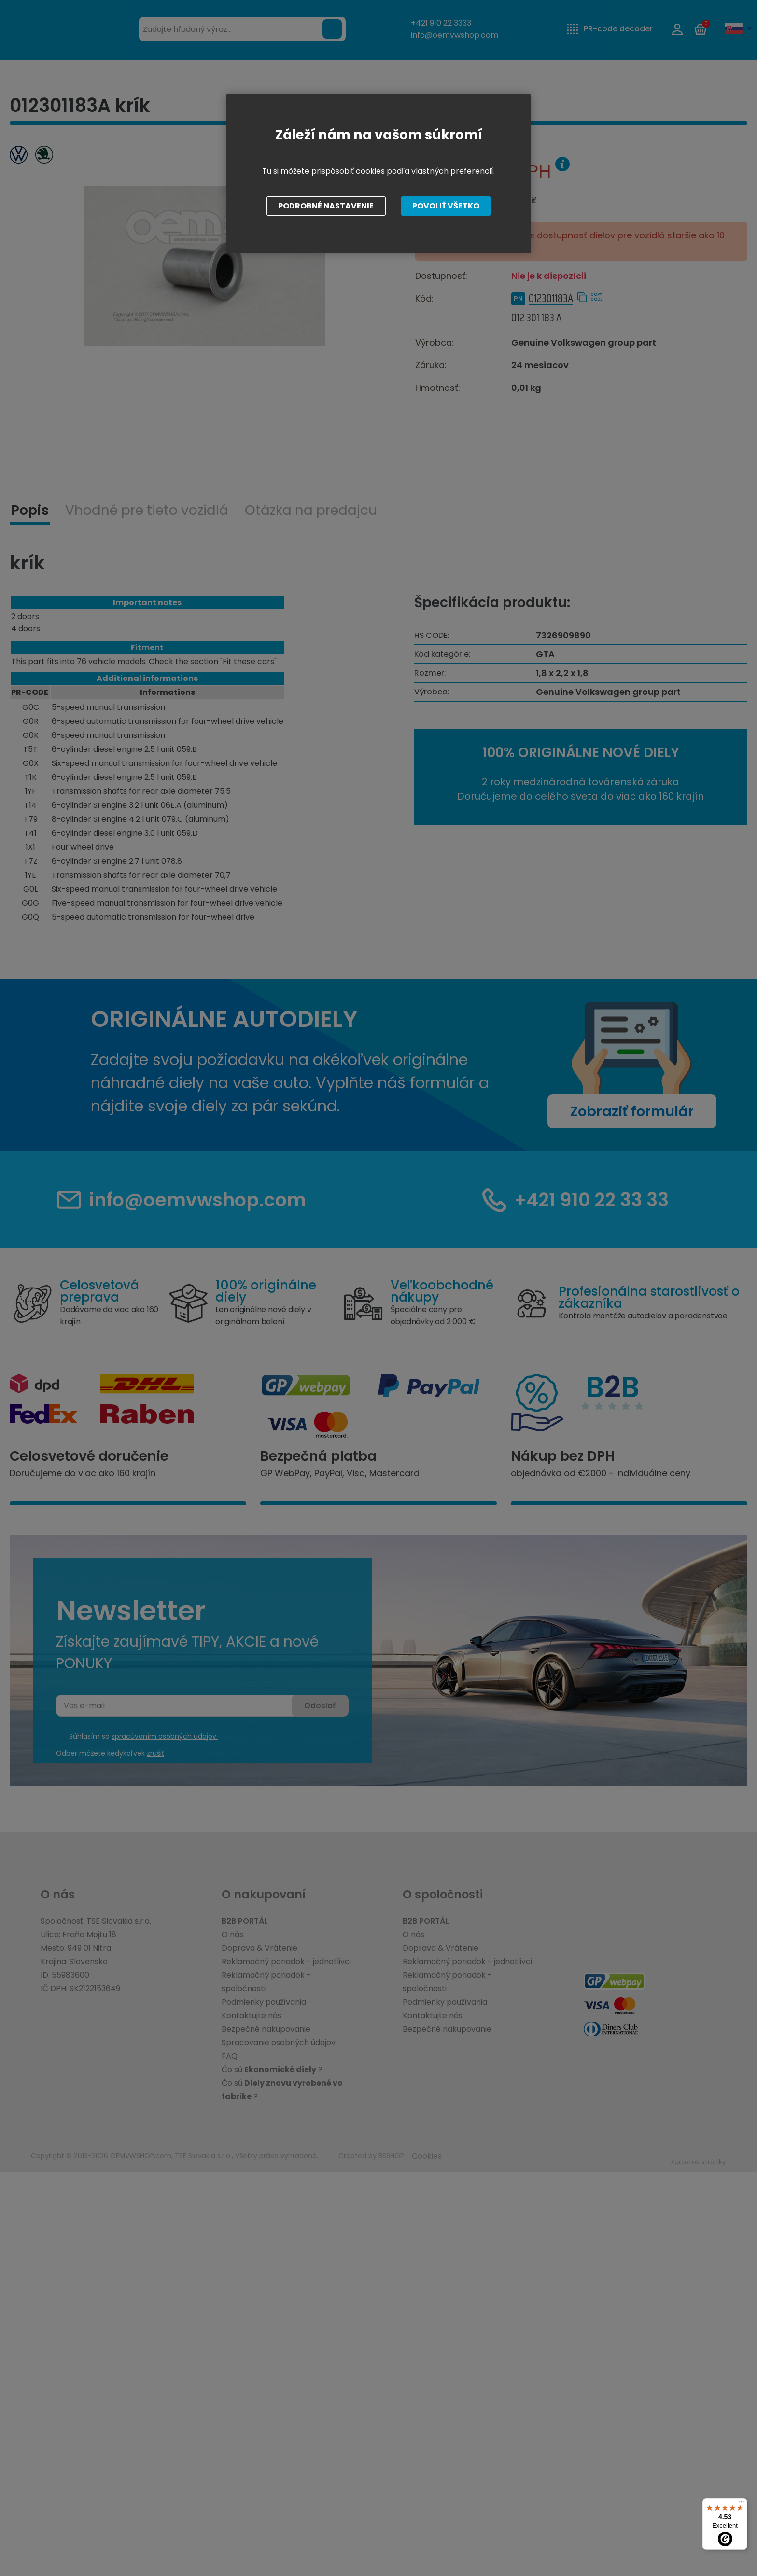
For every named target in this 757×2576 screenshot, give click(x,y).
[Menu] (741, 2504)
